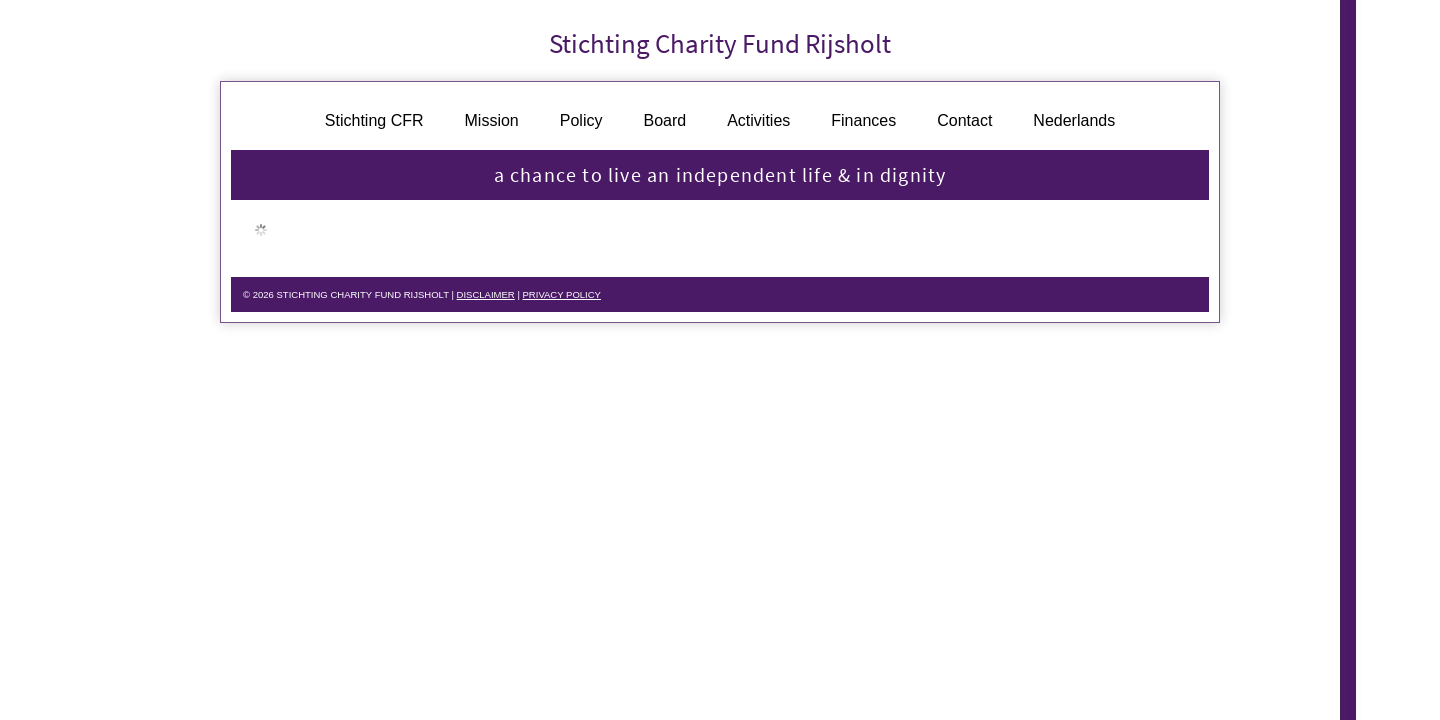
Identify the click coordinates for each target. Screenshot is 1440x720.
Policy (581, 125)
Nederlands (1074, 125)
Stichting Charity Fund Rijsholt (720, 46)
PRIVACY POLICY (618, 300)
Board (664, 125)
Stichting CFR (374, 125)
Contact (964, 125)
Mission (492, 125)
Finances (863, 125)
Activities (758, 125)
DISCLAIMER (528, 300)
